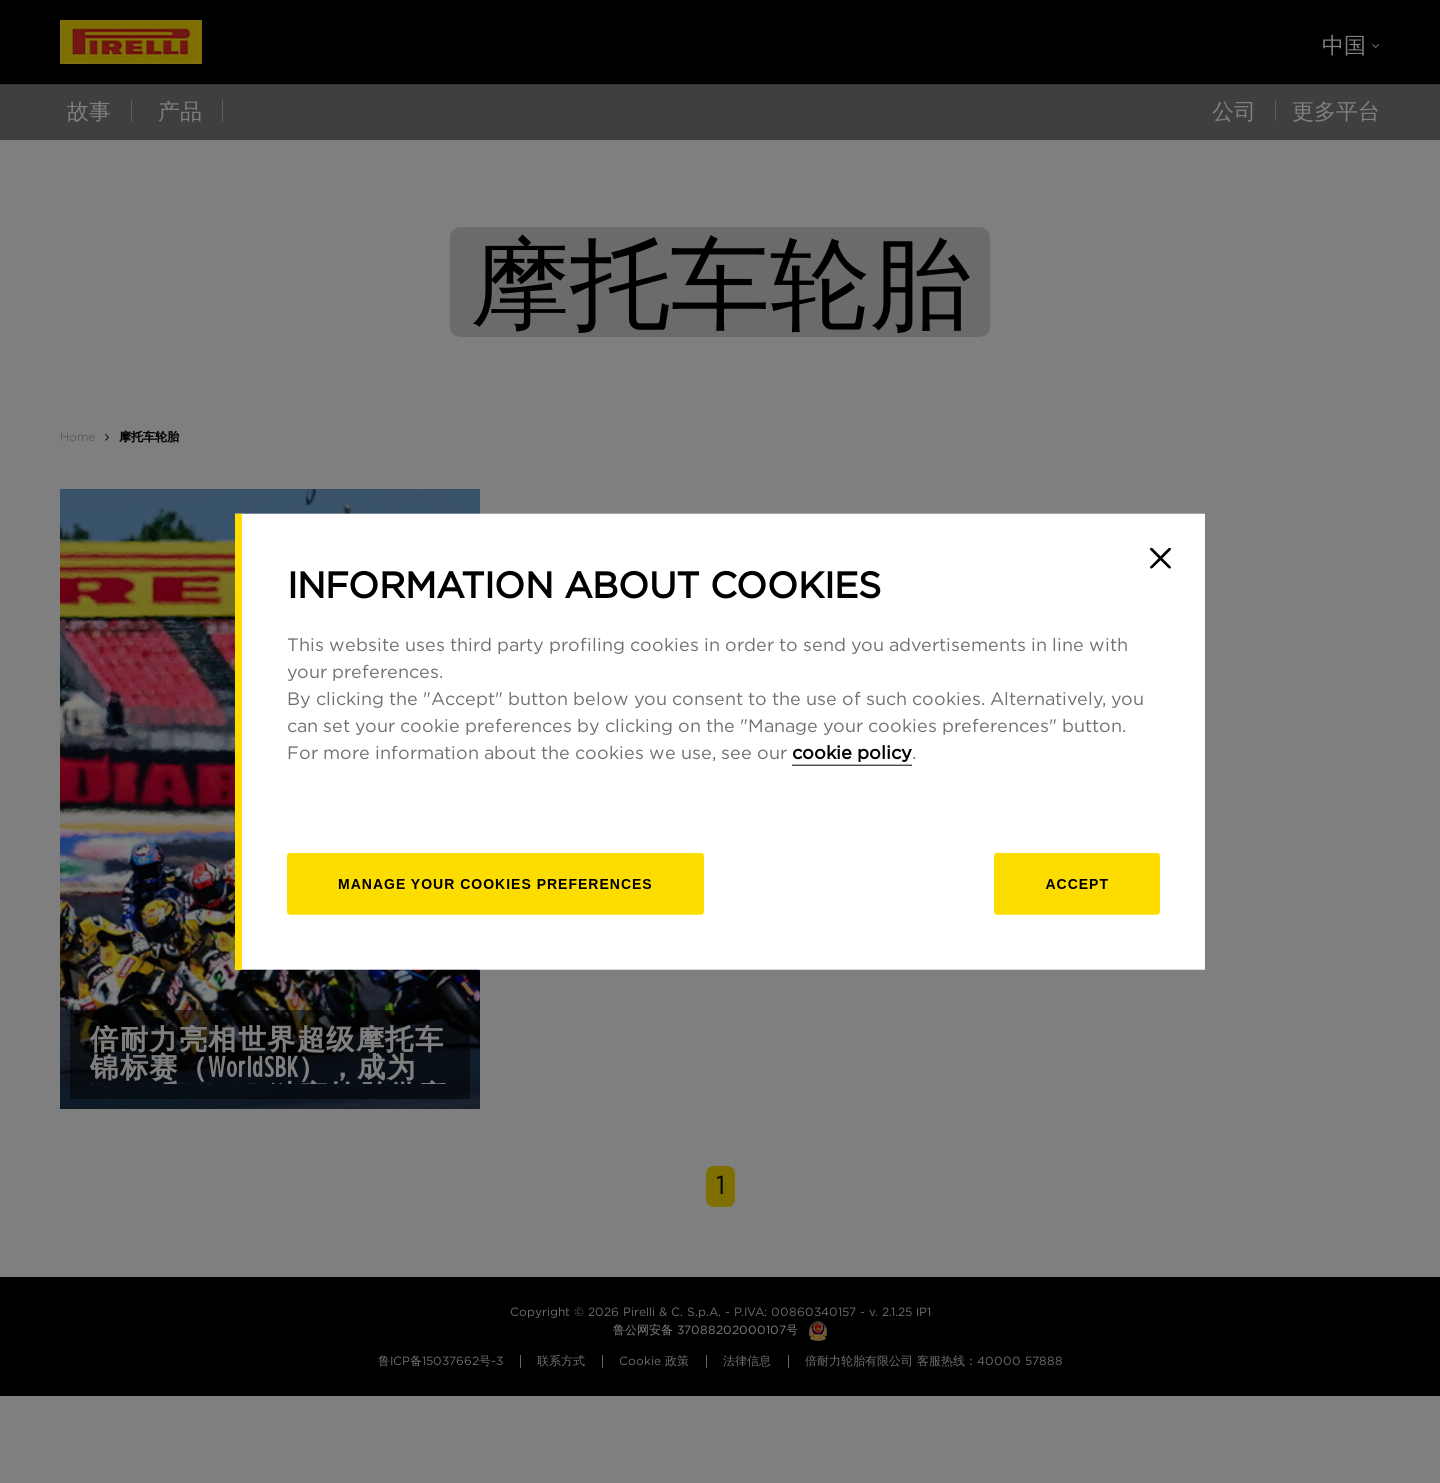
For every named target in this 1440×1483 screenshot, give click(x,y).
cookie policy (852, 754)
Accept (1077, 884)
